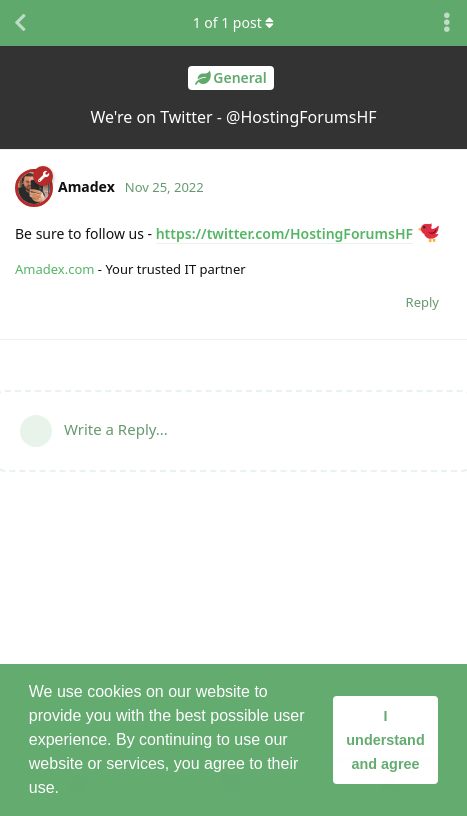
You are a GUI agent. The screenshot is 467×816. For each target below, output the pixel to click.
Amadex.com (54, 269)
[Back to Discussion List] (20, 23)
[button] (66, 790)
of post (234, 22)
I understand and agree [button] (385, 740)
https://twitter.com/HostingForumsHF (284, 233)
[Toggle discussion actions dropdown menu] (447, 23)
